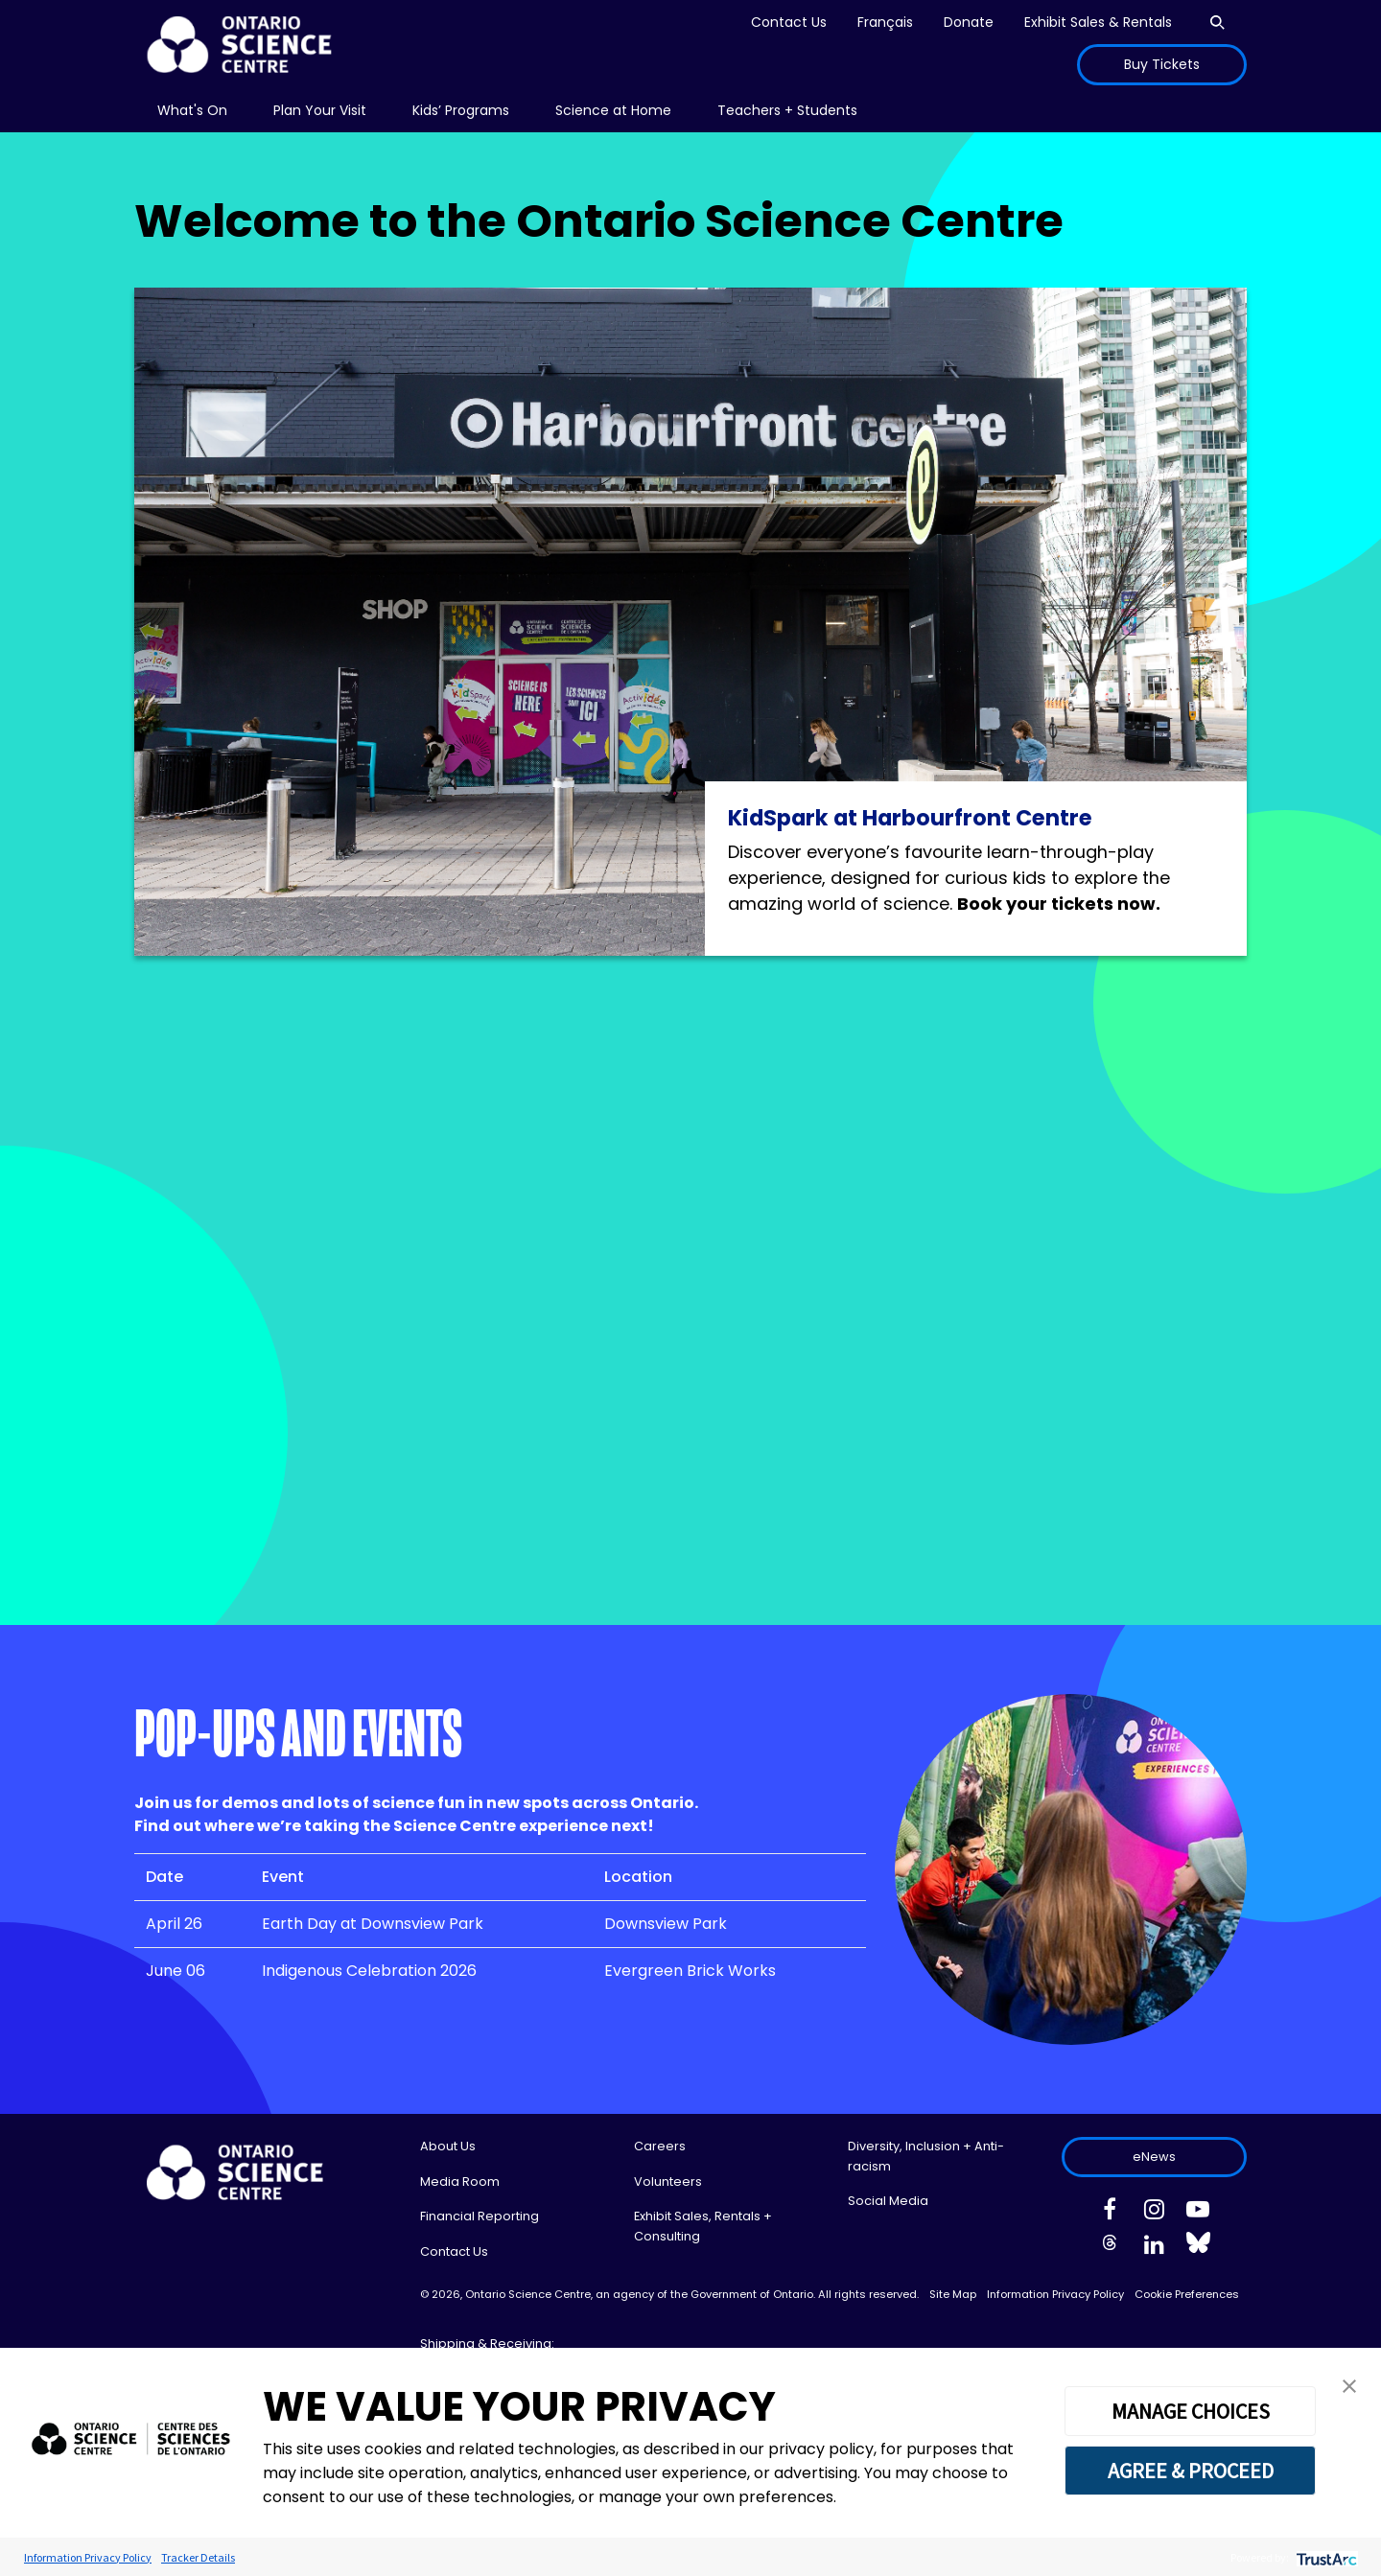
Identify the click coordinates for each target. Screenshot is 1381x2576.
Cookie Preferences (1187, 2294)
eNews (1154, 2156)
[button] (1349, 2384)
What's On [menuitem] (192, 110)
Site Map (952, 2294)
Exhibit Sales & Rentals (1098, 22)
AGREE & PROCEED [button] (1191, 2470)
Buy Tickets (1162, 64)
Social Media (888, 2201)
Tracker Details (198, 2557)
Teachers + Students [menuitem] (787, 110)
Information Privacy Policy (1055, 2294)
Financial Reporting (479, 2216)
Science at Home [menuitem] (613, 110)
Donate (969, 22)
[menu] (192, 110)
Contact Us (789, 22)
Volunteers (668, 2181)
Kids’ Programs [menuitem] (460, 110)
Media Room (460, 2181)
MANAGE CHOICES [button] (1191, 2411)
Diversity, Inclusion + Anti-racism (926, 2155)
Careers (660, 2146)
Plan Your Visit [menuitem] (319, 110)
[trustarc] (1325, 2557)
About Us (448, 2146)
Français (885, 22)
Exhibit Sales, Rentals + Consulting (703, 2225)
